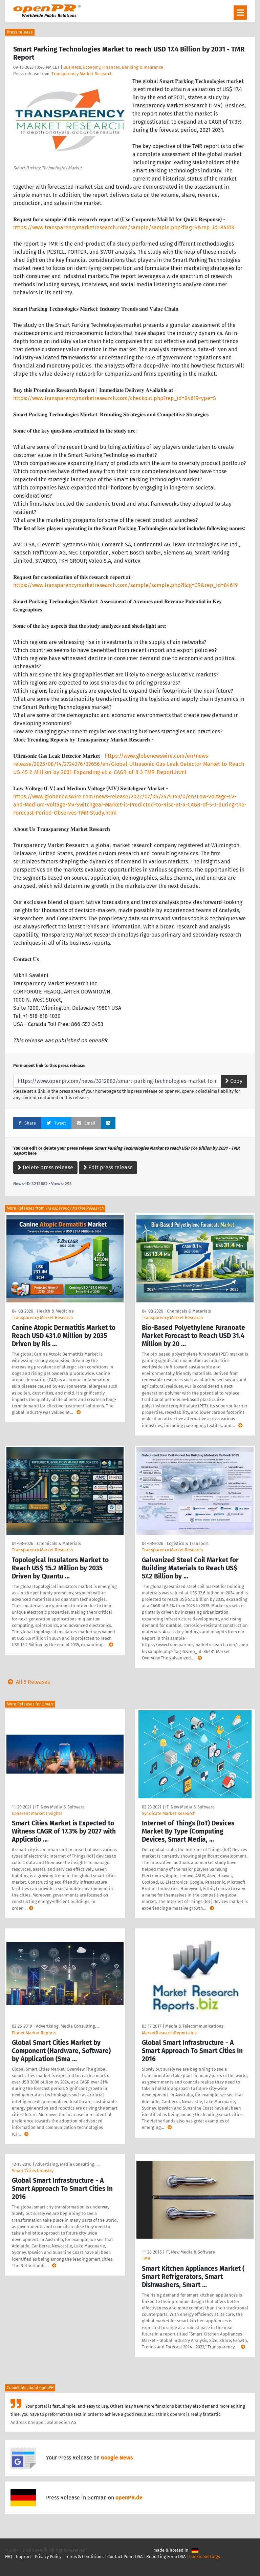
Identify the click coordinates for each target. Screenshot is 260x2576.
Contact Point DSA (125, 2556)
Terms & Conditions (84, 2556)
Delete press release (45, 1167)
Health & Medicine (55, 1311)
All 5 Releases (27, 1682)
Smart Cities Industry (32, 2170)
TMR (146, 2258)
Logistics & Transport (188, 1543)
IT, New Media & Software (60, 1806)
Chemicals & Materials (189, 1311)
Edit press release (108, 1167)
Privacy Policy (48, 2556)
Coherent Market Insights (37, 1813)
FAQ (8, 2556)
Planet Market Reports (34, 2032)
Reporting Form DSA (166, 2556)
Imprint (23, 2556)
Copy (233, 1081)
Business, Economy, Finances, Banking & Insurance (113, 67)
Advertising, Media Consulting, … (68, 2026)
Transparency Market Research (82, 73)
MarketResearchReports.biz (169, 2032)
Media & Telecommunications (194, 2026)
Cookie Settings (204, 2556)
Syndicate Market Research (169, 1813)
